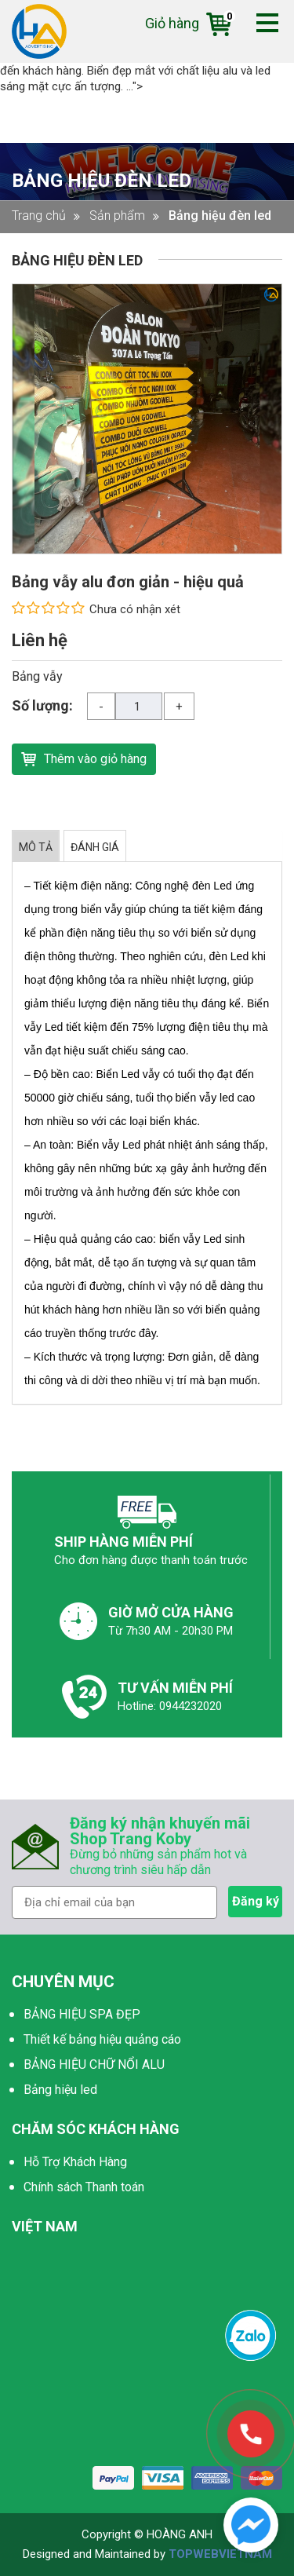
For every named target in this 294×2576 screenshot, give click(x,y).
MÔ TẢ (36, 847)
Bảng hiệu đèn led (101, 181)
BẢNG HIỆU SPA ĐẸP (82, 2014)
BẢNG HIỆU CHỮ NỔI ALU (94, 2064)
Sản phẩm (117, 215)
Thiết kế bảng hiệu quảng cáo (102, 2039)
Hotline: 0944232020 (170, 1706)
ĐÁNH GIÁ (95, 847)
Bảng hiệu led (60, 2089)
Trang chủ (39, 215)
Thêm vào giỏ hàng (84, 757)
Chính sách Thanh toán (84, 2187)
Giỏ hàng (188, 23)
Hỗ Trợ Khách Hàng (75, 2161)
